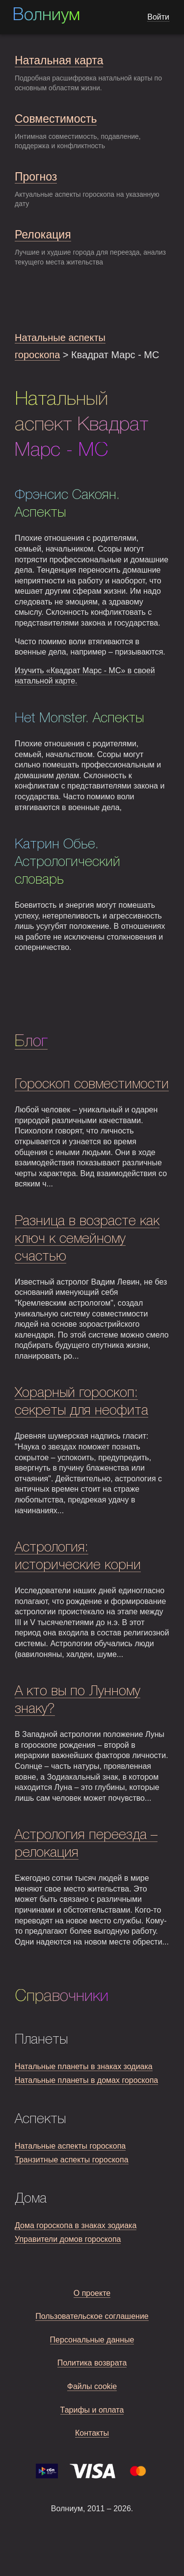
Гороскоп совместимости (92, 1084)
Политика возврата (92, 2363)
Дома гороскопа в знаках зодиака (75, 2225)
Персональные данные (92, 2340)
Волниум (46, 16)
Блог (31, 1041)
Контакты (92, 2433)
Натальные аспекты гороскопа (70, 2146)
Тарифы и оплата (92, 2410)
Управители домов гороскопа (68, 2239)
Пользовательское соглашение (91, 2316)
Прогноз (36, 176)
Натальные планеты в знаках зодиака (84, 2066)
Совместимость (56, 118)
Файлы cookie (92, 2386)
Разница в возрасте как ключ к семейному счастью (87, 1239)
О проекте (92, 2293)
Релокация (43, 234)
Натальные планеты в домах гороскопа (86, 2080)
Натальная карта (59, 60)
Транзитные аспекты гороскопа (72, 2159)
